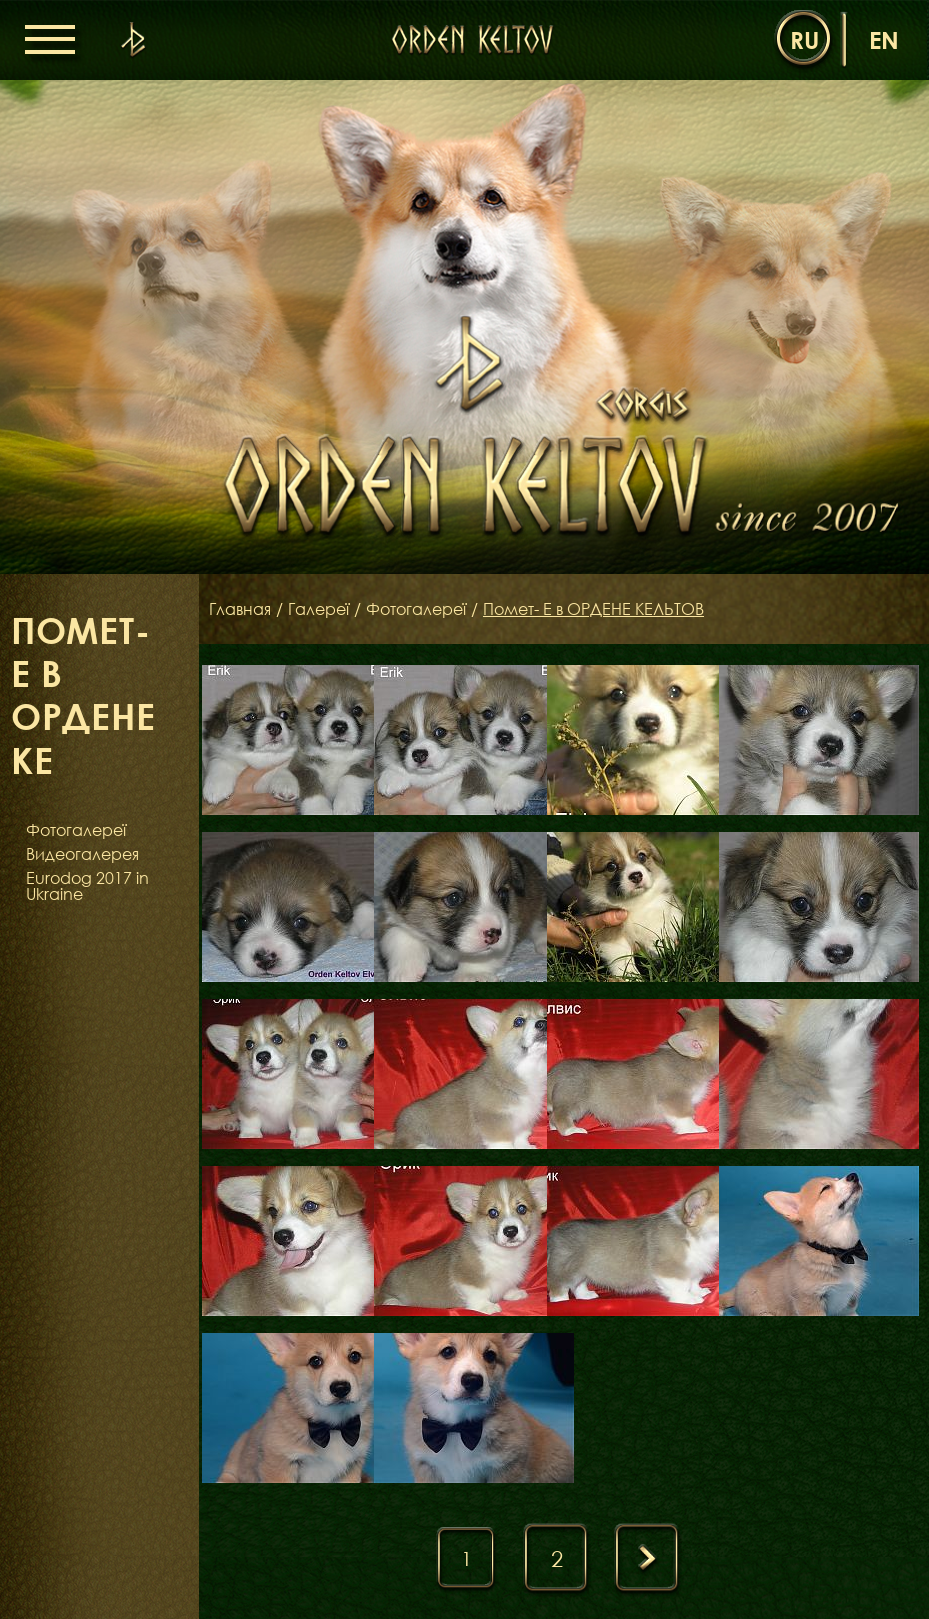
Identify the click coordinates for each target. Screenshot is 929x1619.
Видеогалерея (82, 854)
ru (804, 39)
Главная (240, 609)
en (884, 39)
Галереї (318, 609)
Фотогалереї (76, 830)
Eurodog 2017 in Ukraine (87, 886)
